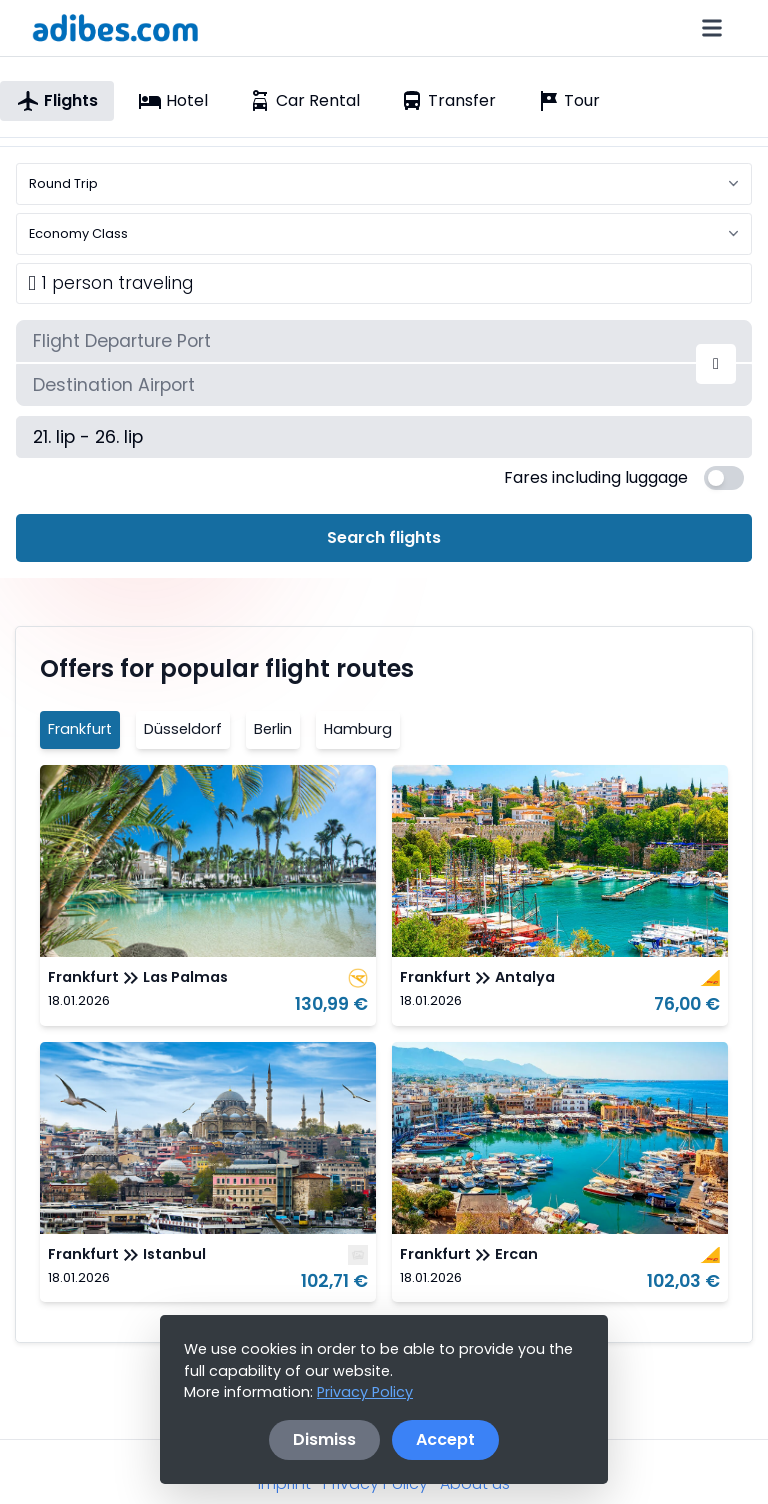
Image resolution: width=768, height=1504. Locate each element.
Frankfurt (80, 729)
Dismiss (324, 1439)
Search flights (384, 537)
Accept (445, 1439)
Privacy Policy (365, 1392)
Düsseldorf (183, 729)
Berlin (273, 729)
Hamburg (358, 729)
